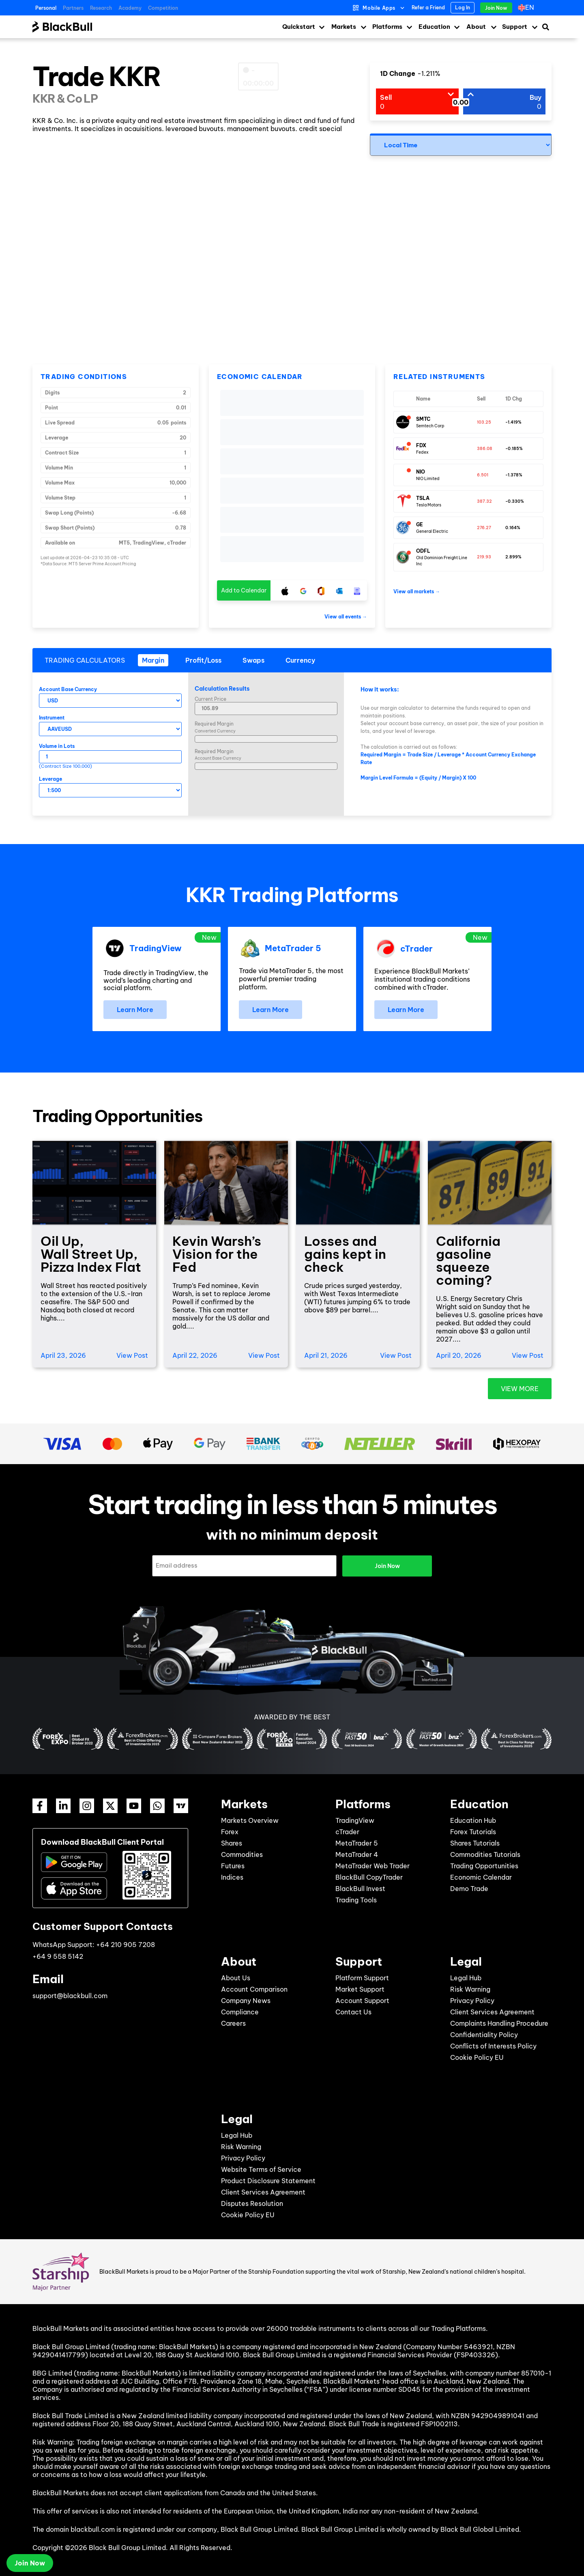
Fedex (422, 452)
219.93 (484, 557)
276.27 (484, 527)
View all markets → (416, 591)
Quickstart (298, 26)
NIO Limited (428, 478)
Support (514, 26)
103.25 (484, 422)
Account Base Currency (68, 689)
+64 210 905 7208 (125, 1944)
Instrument (51, 718)
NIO (420, 472)
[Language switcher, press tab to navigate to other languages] (528, 7)
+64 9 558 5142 (57, 1956)
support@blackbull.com (69, 1995)
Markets (343, 26)
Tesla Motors (428, 505)
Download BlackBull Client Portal (102, 1842)
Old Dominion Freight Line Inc (441, 560)
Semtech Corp (430, 426)
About (476, 26)
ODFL (423, 551)
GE (419, 524)
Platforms (387, 26)
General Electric (432, 531)
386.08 (484, 448)
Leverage (50, 779)
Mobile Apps (379, 8)
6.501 (482, 475)
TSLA (422, 498)
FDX (421, 445)
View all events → (345, 617)
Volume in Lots (57, 746)
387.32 (484, 501)
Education (434, 26)
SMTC (423, 419)
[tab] (153, 660)
